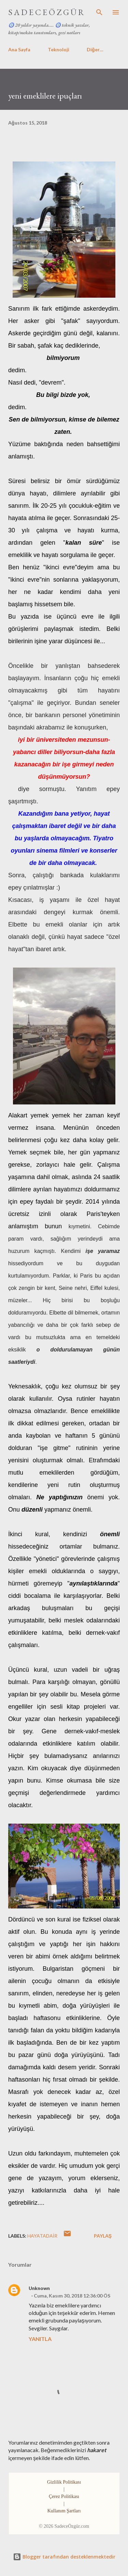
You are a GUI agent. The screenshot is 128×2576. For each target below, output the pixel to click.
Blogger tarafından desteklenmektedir (64, 2556)
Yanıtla (40, 2338)
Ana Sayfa (19, 49)
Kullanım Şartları (64, 2510)
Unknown (39, 2288)
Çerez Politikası (64, 2496)
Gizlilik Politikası (64, 2482)
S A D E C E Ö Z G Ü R (46, 12)
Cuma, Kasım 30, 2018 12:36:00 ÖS (72, 2296)
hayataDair (42, 2236)
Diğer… (95, 49)
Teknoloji (58, 49)
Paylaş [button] (103, 2236)
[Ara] (99, 12)
